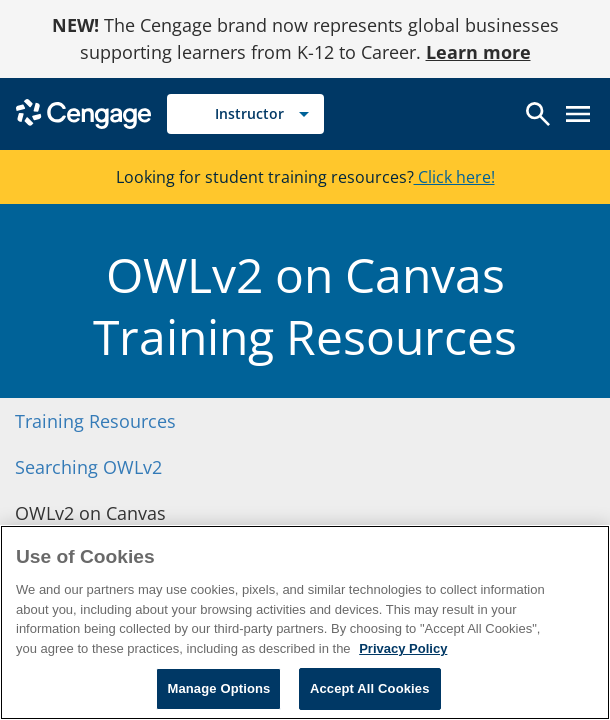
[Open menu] (578, 114)
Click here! (454, 177)
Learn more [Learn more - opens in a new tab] (478, 52)
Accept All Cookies (370, 688)
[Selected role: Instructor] (245, 114)
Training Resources (95, 421)
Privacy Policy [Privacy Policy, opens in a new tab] (403, 648)
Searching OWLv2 (88, 467)
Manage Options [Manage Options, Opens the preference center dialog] (218, 688)
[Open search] (538, 114)
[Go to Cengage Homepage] (83, 112)
